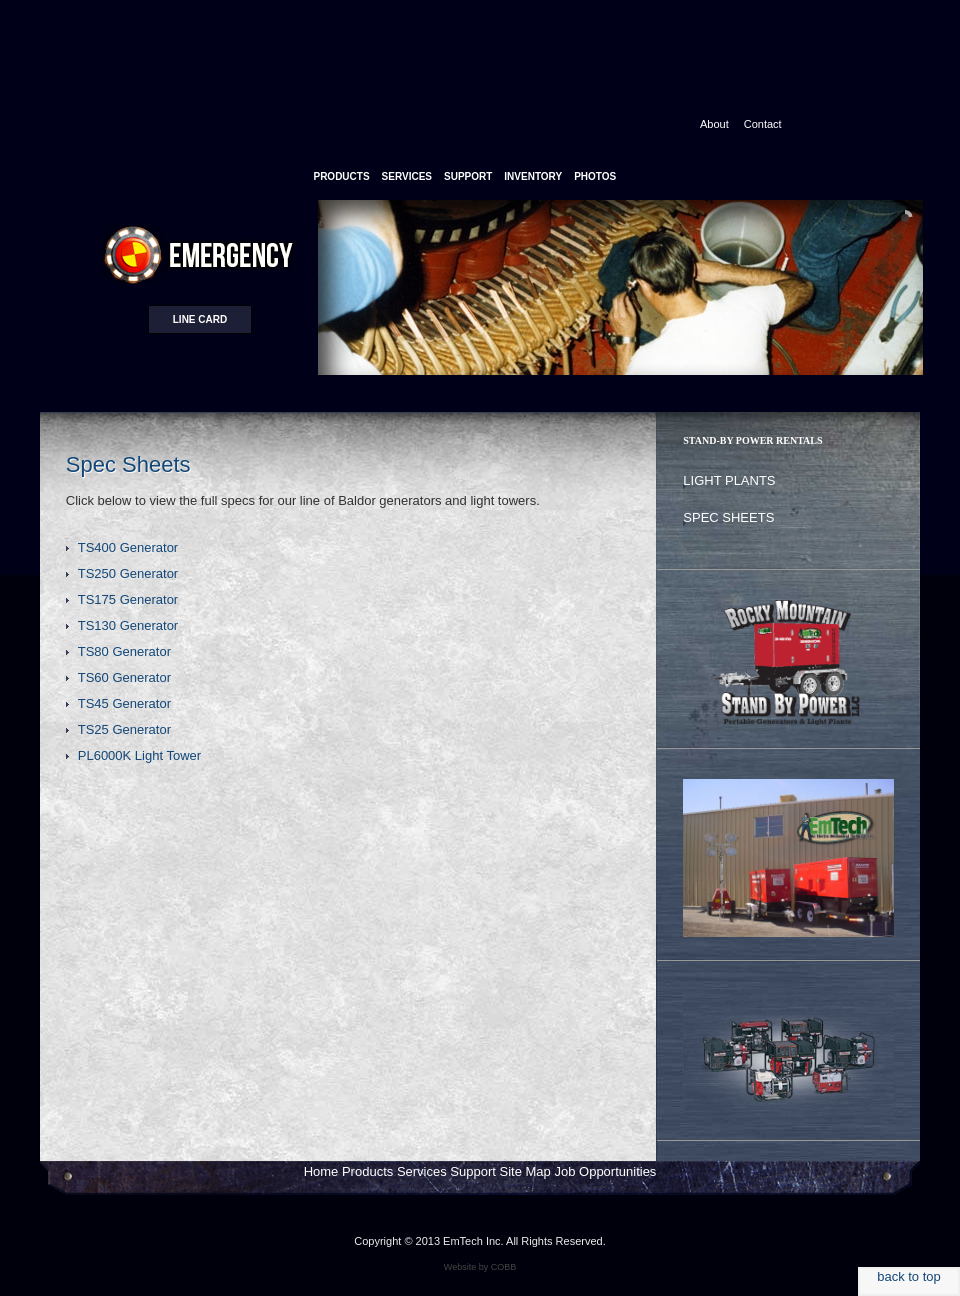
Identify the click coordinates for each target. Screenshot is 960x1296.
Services (422, 1171)
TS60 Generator (124, 677)
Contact (763, 124)
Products (367, 1171)
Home (321, 1171)
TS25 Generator (124, 729)
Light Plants (729, 480)
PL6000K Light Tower (139, 755)
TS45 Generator (124, 703)
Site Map (525, 1171)
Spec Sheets (728, 517)
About (714, 124)
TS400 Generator (128, 547)
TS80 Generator (124, 651)
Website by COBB (480, 1267)
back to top (909, 1276)
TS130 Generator (128, 625)
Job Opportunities (605, 1171)
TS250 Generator (128, 573)
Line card (200, 319)
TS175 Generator (128, 599)
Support (473, 1171)
